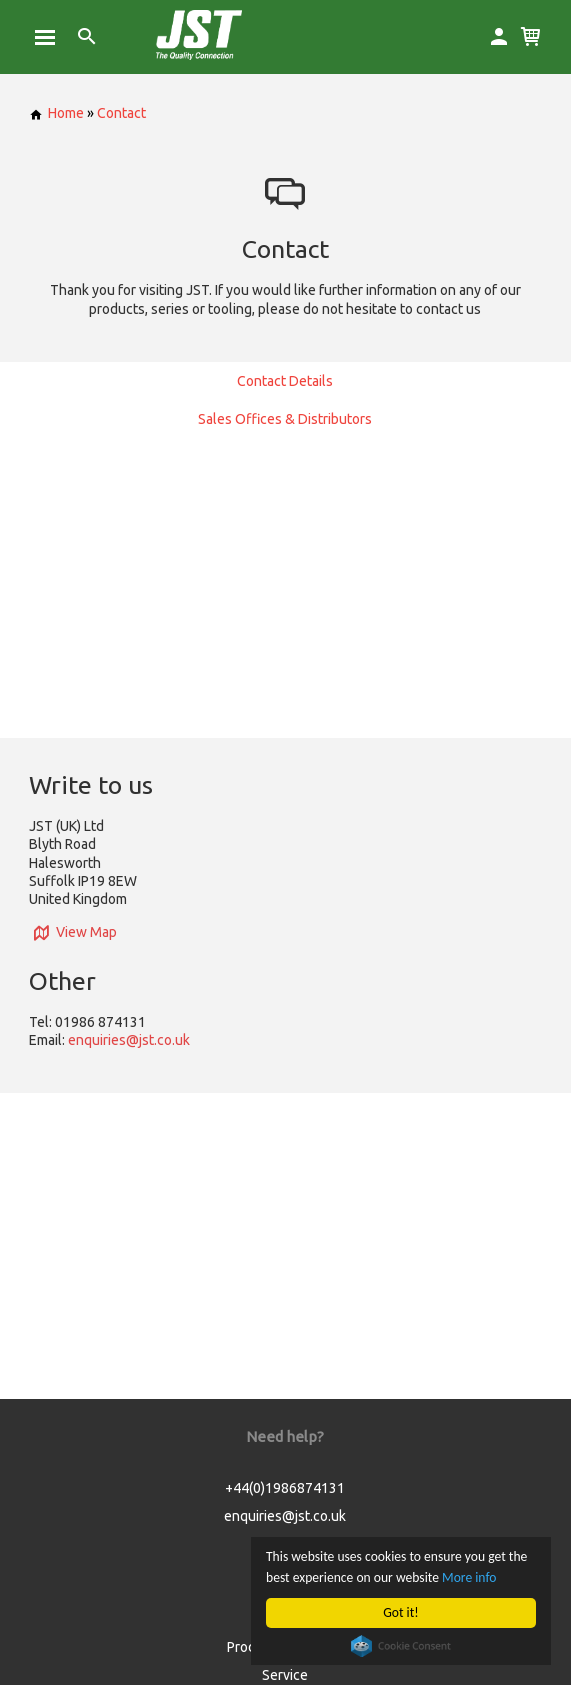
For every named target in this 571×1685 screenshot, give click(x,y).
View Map (73, 932)
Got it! (400, 1612)
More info (469, 1577)
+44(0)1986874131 (285, 1488)
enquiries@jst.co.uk (129, 1040)
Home (56, 113)
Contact (121, 113)
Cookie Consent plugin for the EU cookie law (401, 1646)
